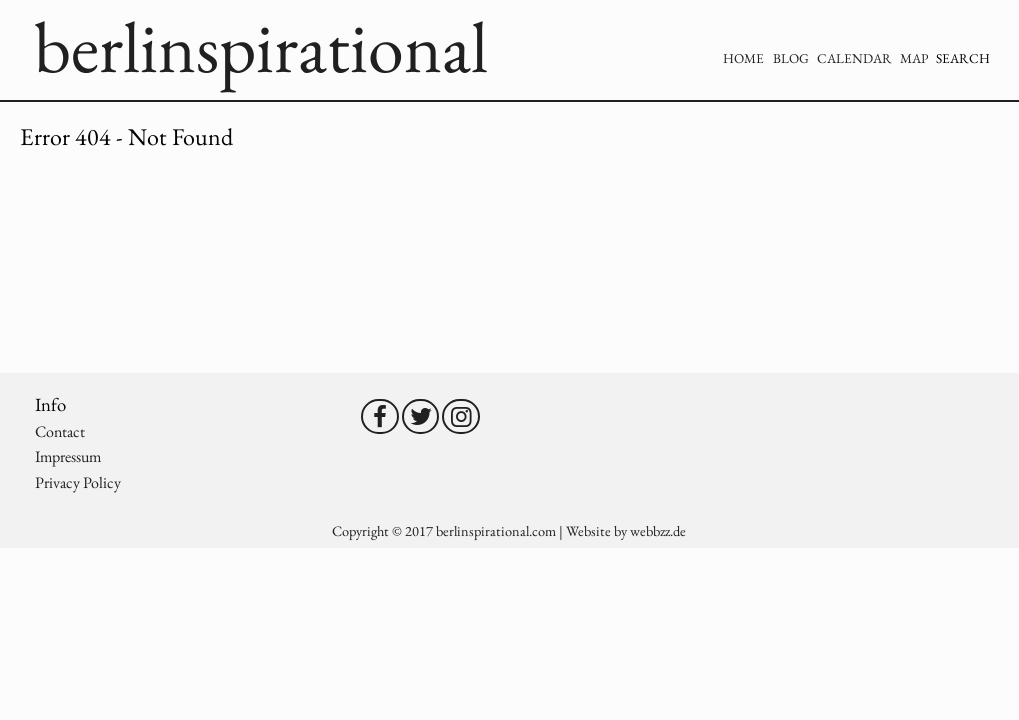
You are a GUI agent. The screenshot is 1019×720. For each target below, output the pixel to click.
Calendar (854, 58)
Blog (791, 58)
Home (743, 58)
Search (963, 58)
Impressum (68, 456)
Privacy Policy (78, 482)
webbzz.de (658, 530)
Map (914, 58)
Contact (60, 431)
